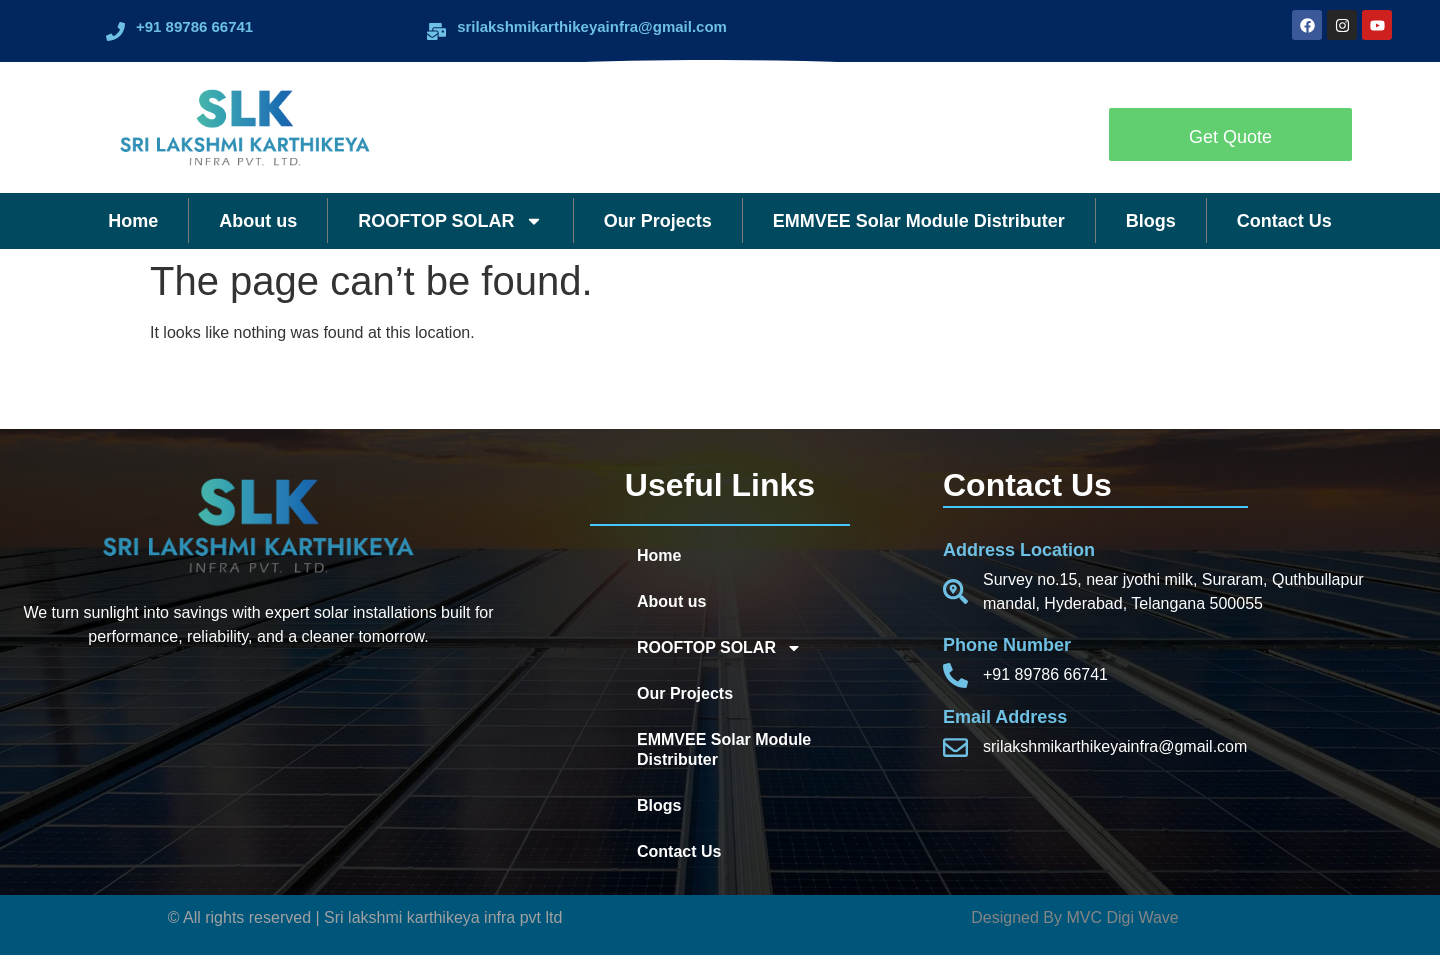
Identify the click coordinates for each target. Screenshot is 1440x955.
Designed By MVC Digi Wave (1074, 917)
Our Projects (658, 221)
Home (133, 221)
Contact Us (1284, 221)
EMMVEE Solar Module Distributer (919, 221)
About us (258, 221)
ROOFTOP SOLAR (450, 221)
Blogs (1151, 221)
